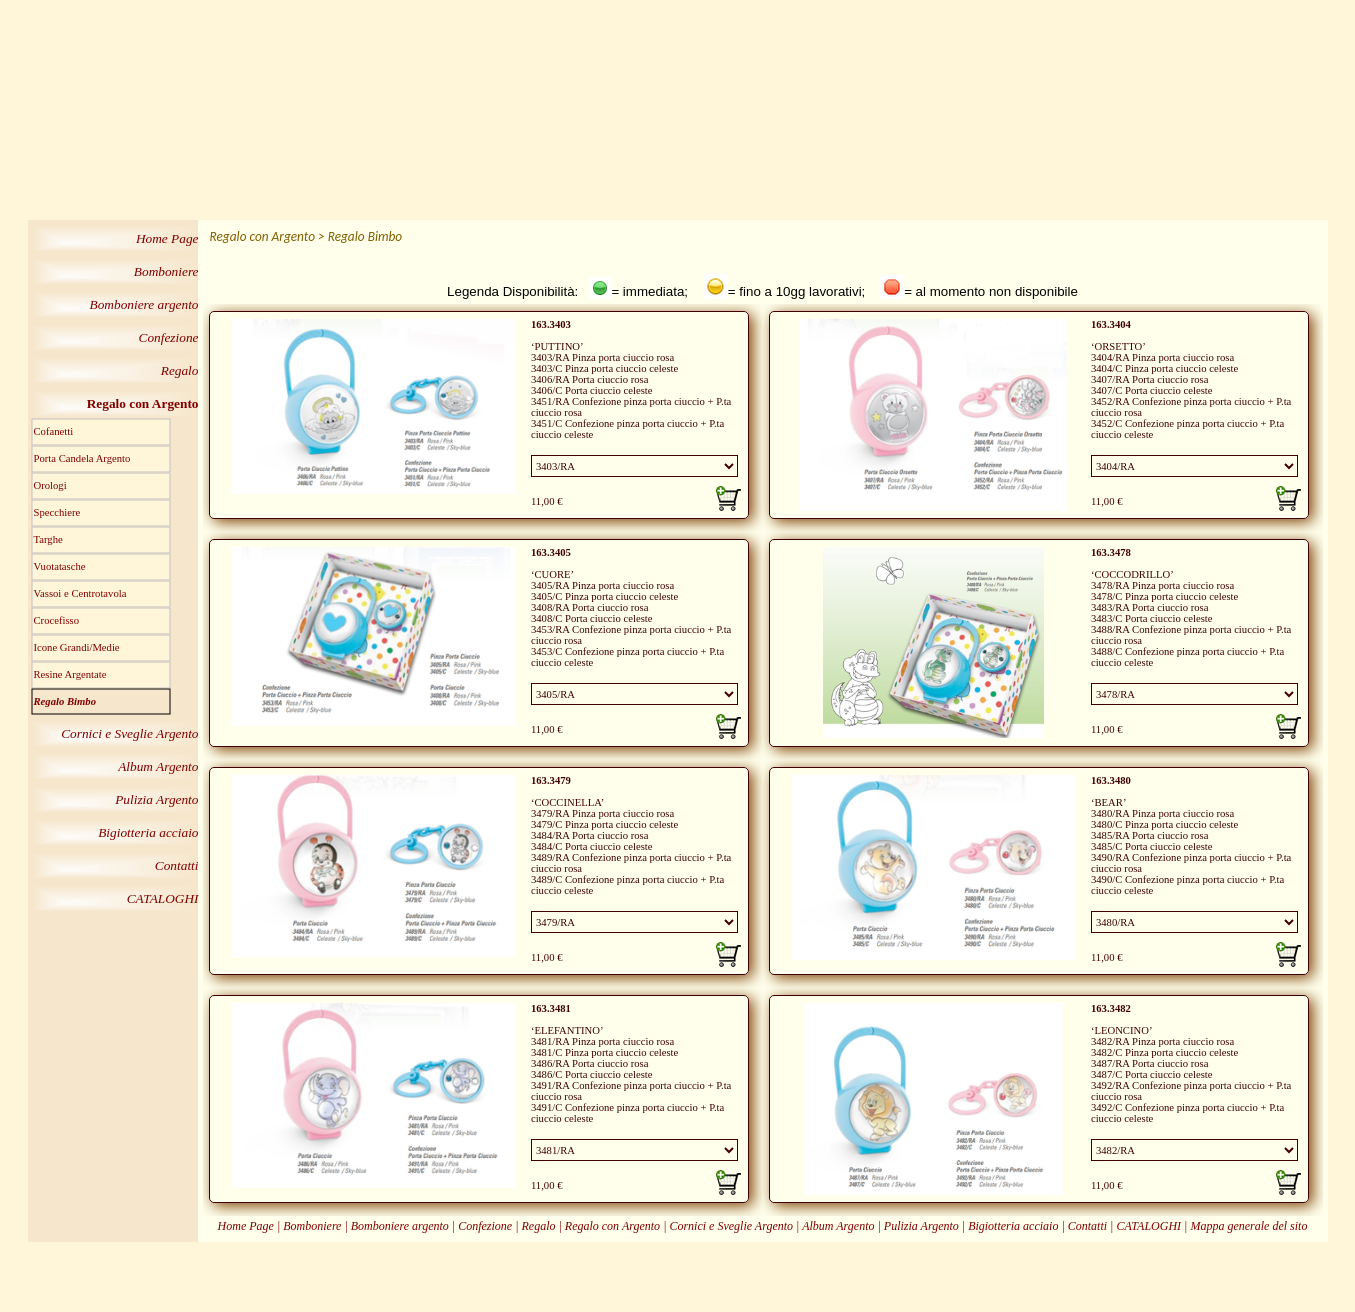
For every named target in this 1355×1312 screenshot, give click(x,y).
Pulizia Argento (921, 1226)
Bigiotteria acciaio (1014, 1226)
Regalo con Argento (612, 1226)
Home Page (246, 1226)
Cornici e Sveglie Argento (731, 1226)
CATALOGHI (1148, 1226)
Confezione (485, 1226)
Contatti (1087, 1226)
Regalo (538, 1226)
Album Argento (838, 1226)
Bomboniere (312, 1226)
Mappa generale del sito (1248, 1226)
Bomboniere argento (400, 1226)
